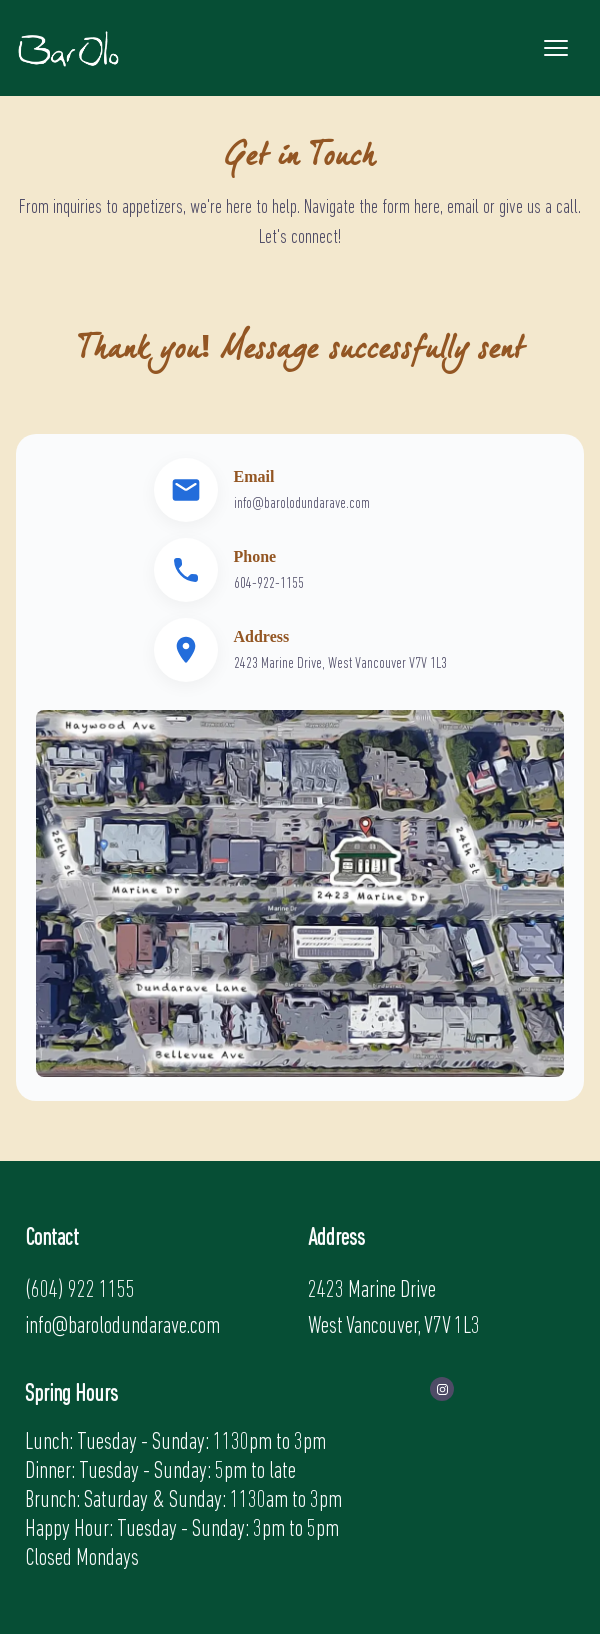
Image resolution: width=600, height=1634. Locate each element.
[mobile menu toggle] (556, 48)
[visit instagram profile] (442, 1389)
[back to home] (68, 48)
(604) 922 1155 (80, 1291)
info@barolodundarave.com (302, 504)
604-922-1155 (269, 584)
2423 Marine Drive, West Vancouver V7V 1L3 (340, 664)
